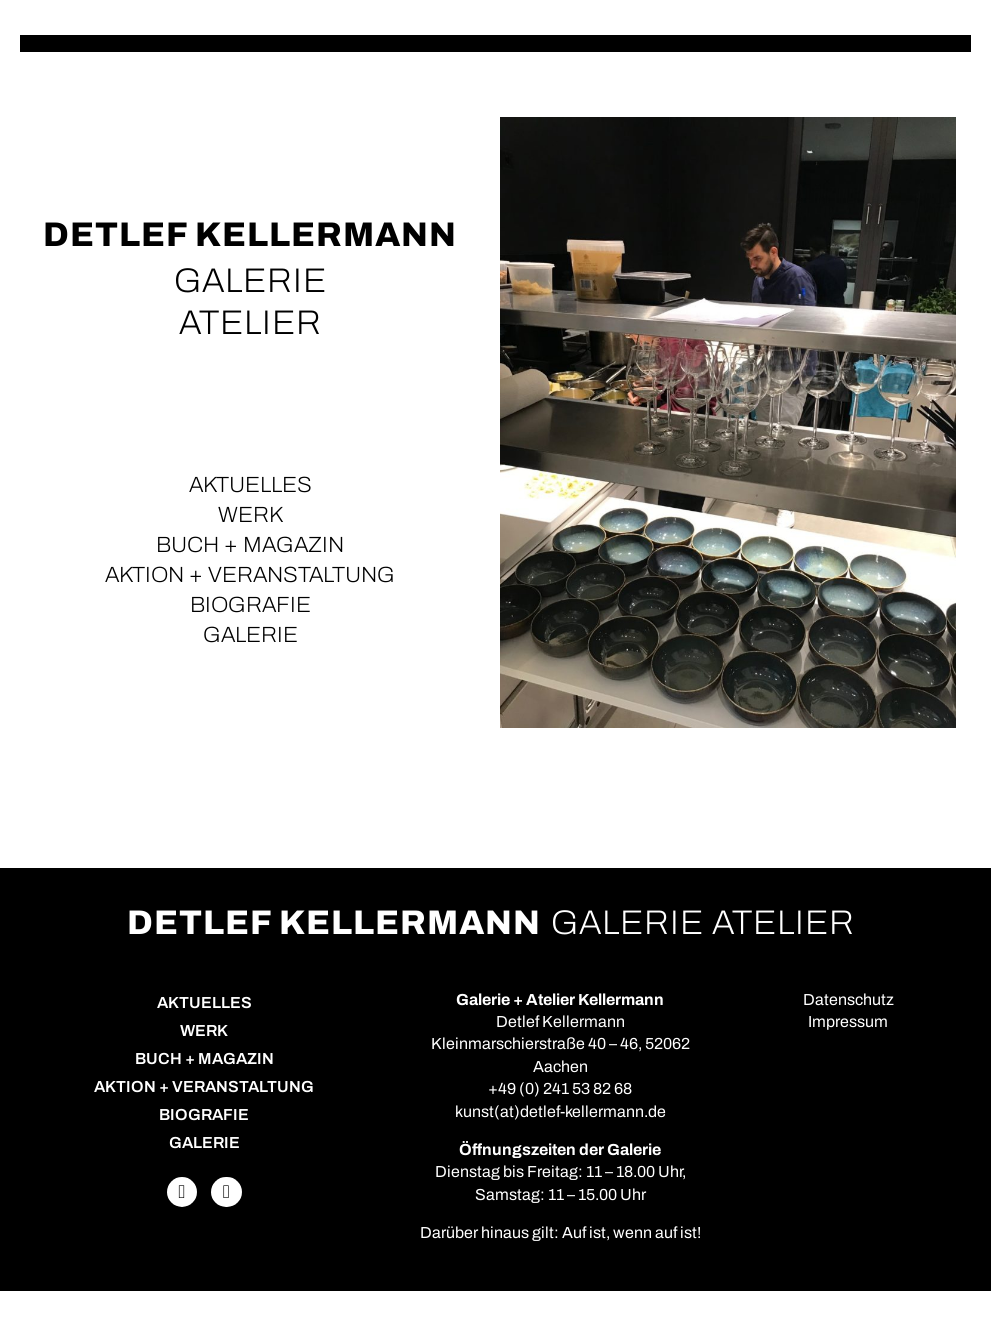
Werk (250, 515)
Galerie (250, 635)
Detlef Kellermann (250, 234)
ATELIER (250, 322)
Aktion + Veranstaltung (250, 575)
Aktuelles (250, 485)
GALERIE (250, 280)
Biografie (250, 605)
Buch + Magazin (250, 545)
